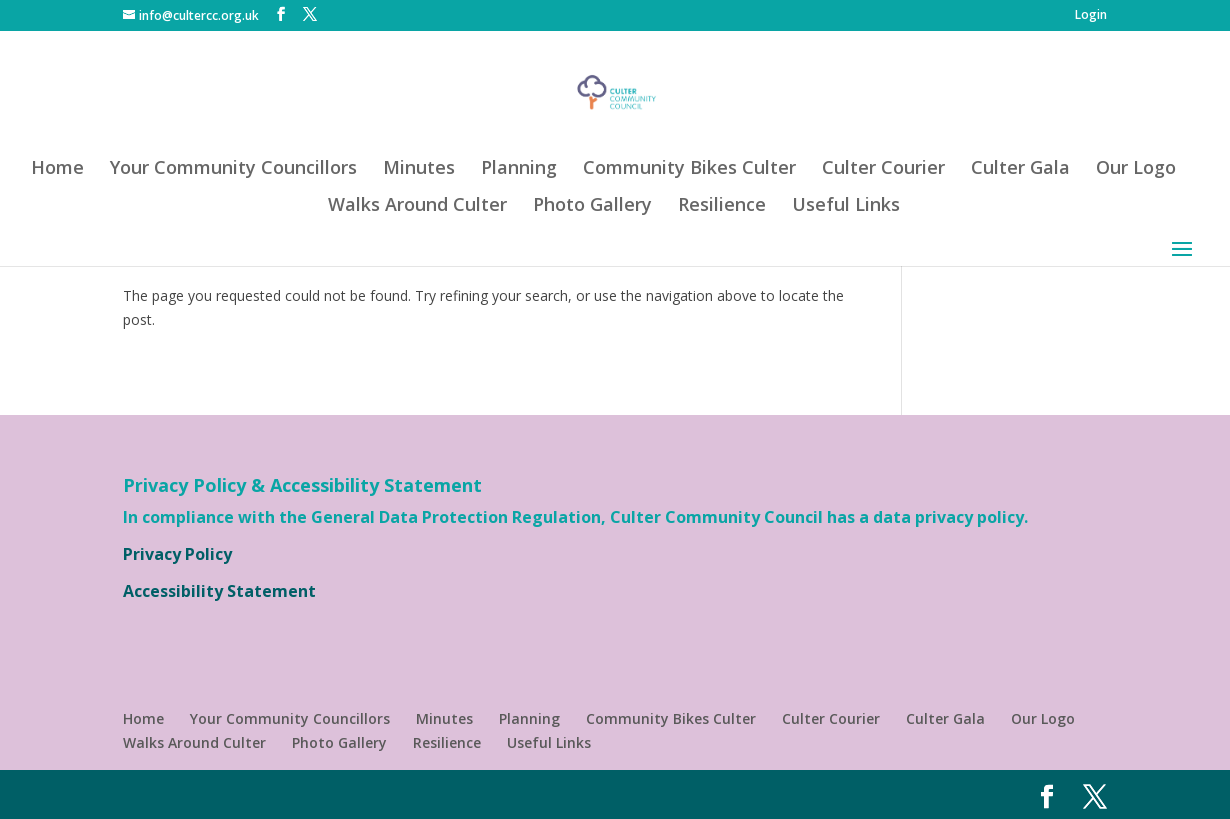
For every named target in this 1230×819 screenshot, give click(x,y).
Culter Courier (883, 169)
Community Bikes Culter (689, 169)
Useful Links (846, 206)
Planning (519, 169)
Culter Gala (1020, 169)
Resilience (722, 206)
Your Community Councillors (233, 169)
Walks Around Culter (417, 206)
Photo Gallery (592, 206)
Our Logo (1136, 169)
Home (57, 169)
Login (1091, 16)
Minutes (419, 169)
